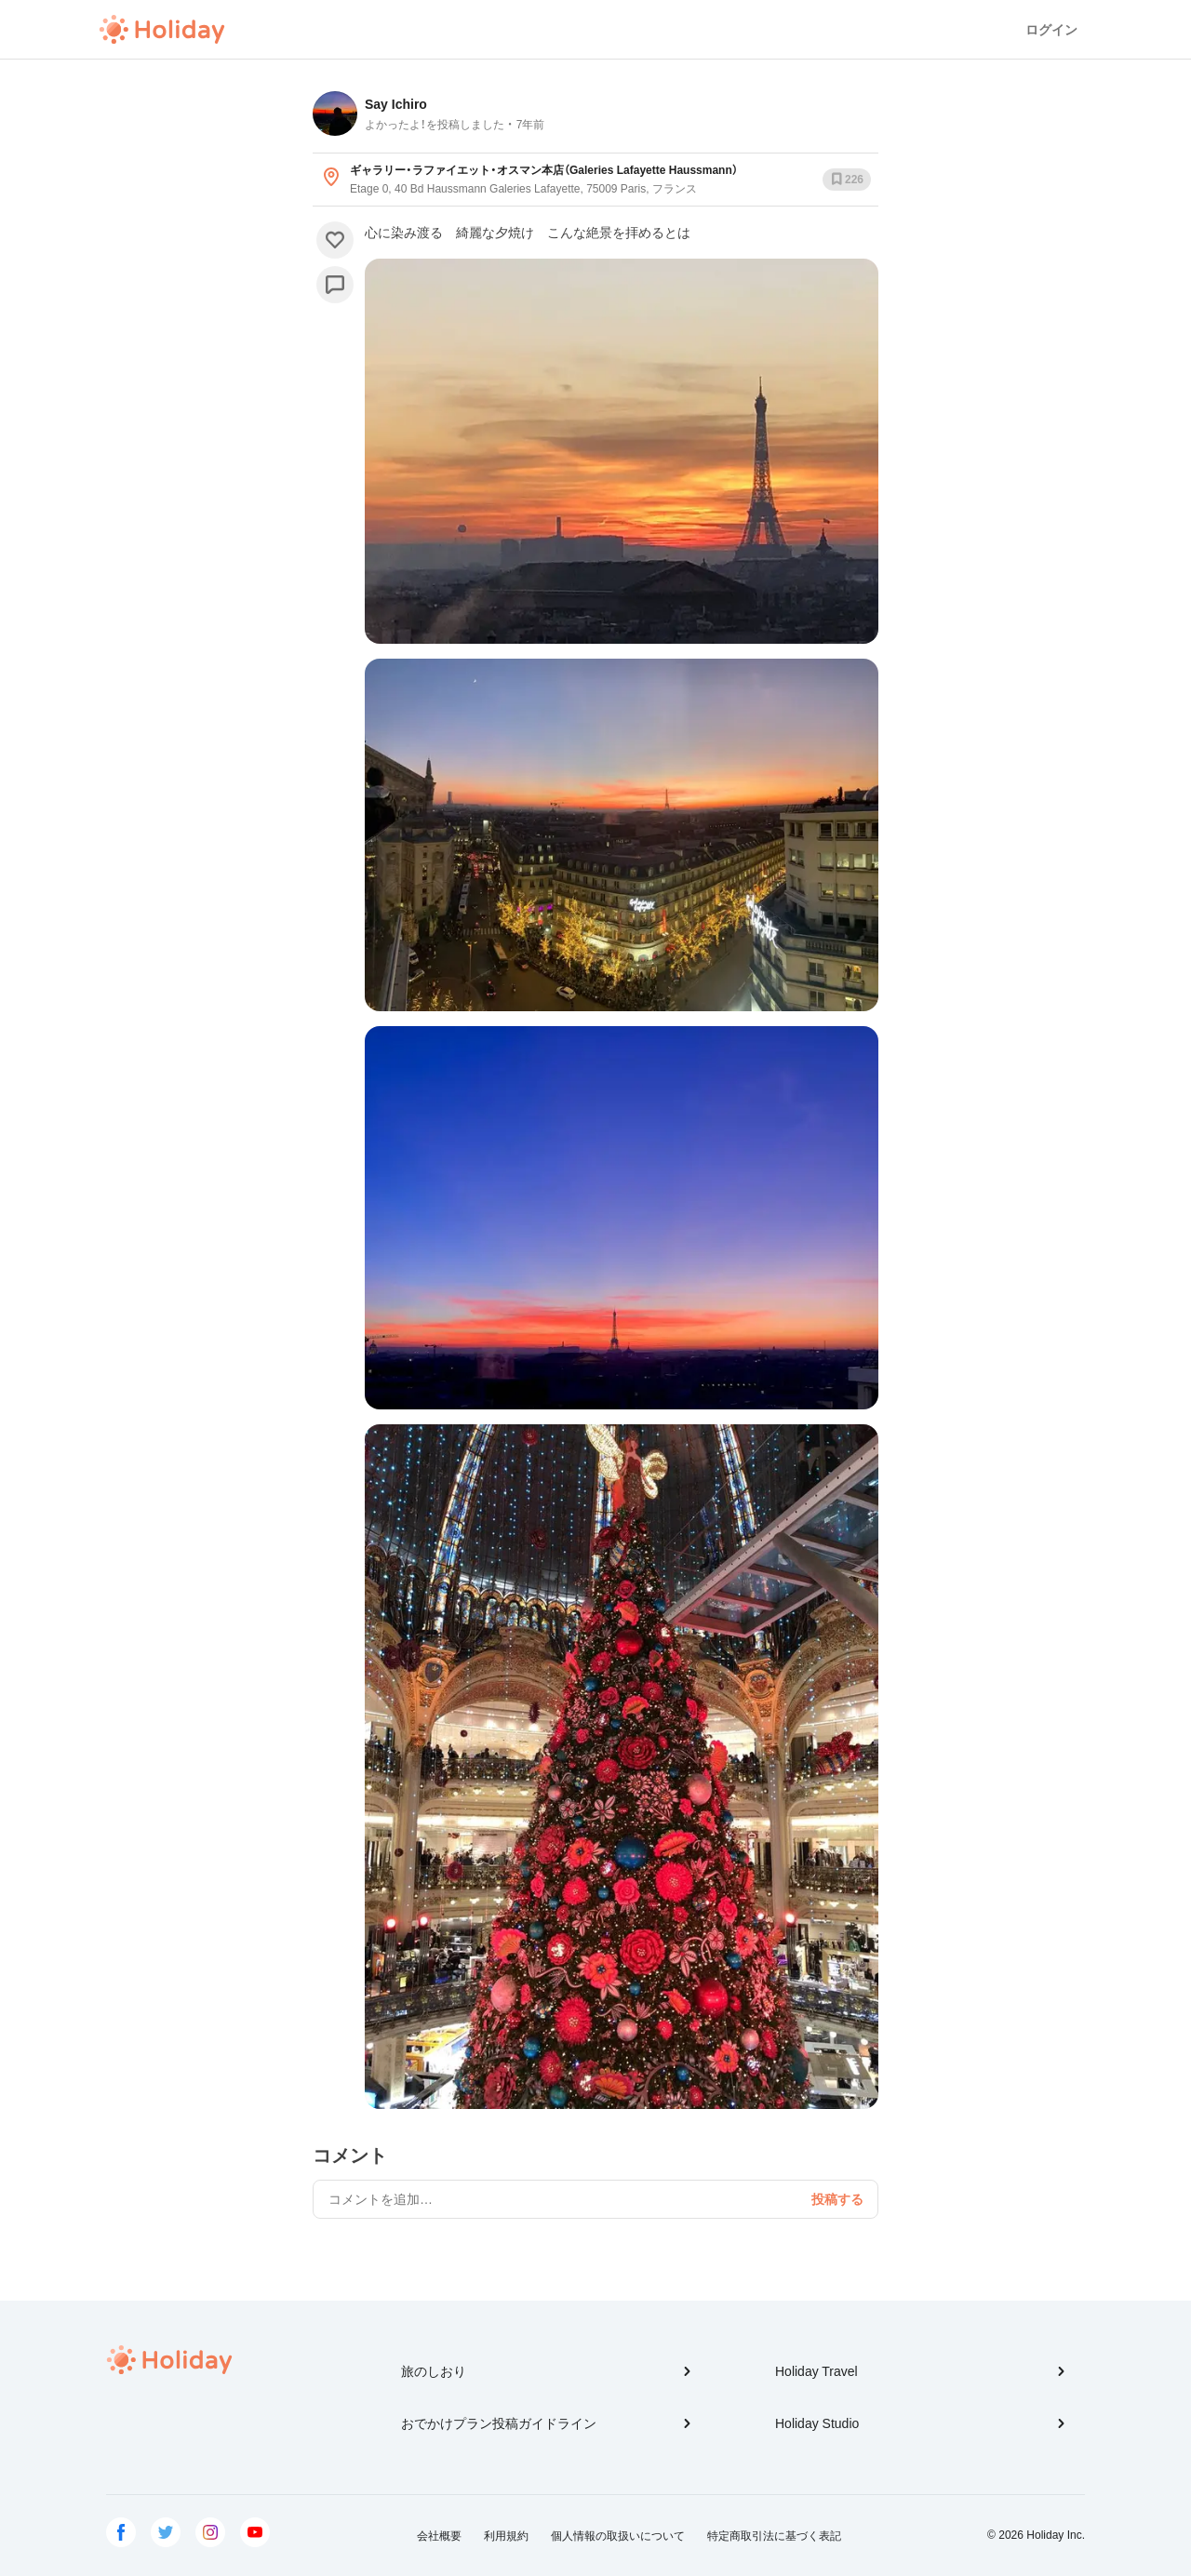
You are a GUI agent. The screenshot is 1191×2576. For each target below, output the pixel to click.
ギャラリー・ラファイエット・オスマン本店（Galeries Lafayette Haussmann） (544, 170)
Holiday (162, 30)
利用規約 (506, 2536)
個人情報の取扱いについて (618, 2536)
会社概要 (439, 2536)
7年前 (530, 124)
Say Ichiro (396, 104)
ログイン (1051, 29)
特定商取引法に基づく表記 (774, 2536)
